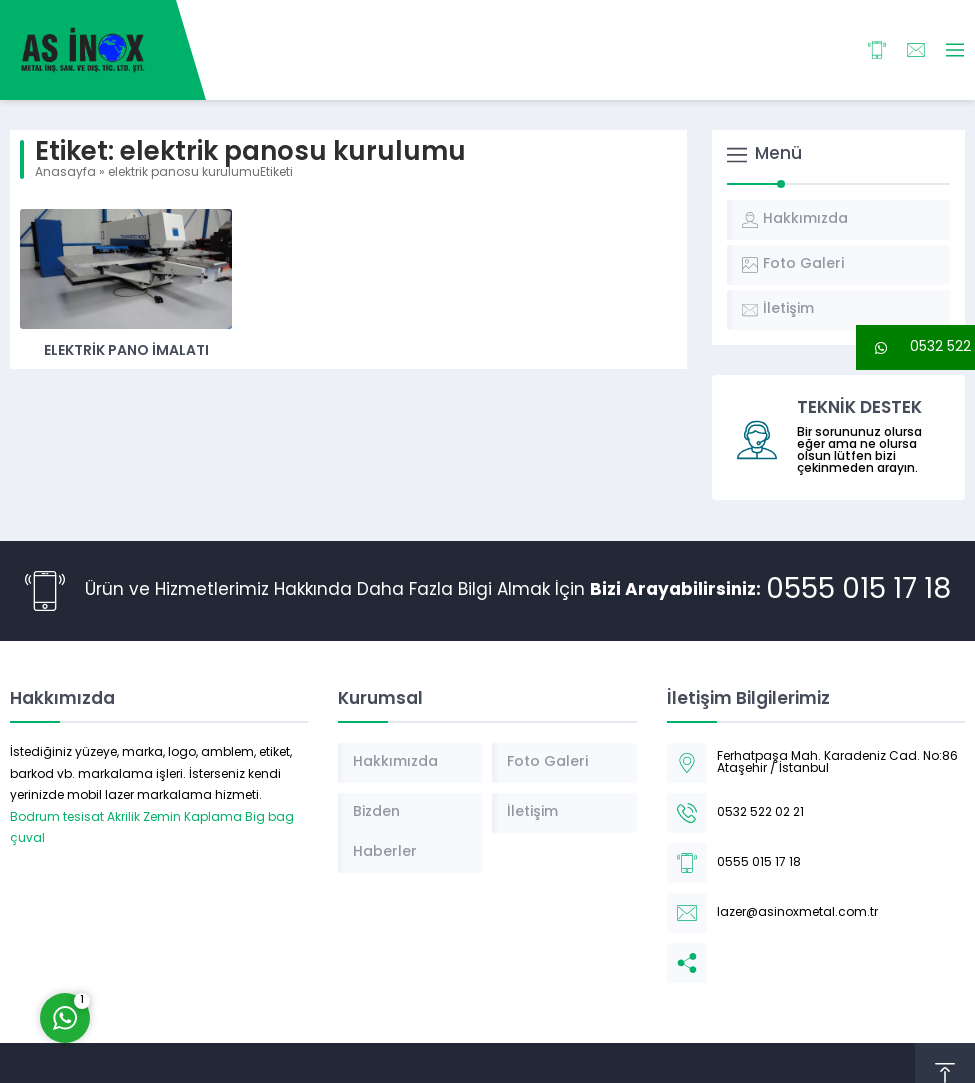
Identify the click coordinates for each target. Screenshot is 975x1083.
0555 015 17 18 (858, 591)
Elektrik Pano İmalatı (126, 351)
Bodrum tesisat (57, 818)
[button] (915, 347)
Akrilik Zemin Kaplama (174, 818)
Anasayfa (65, 173)
